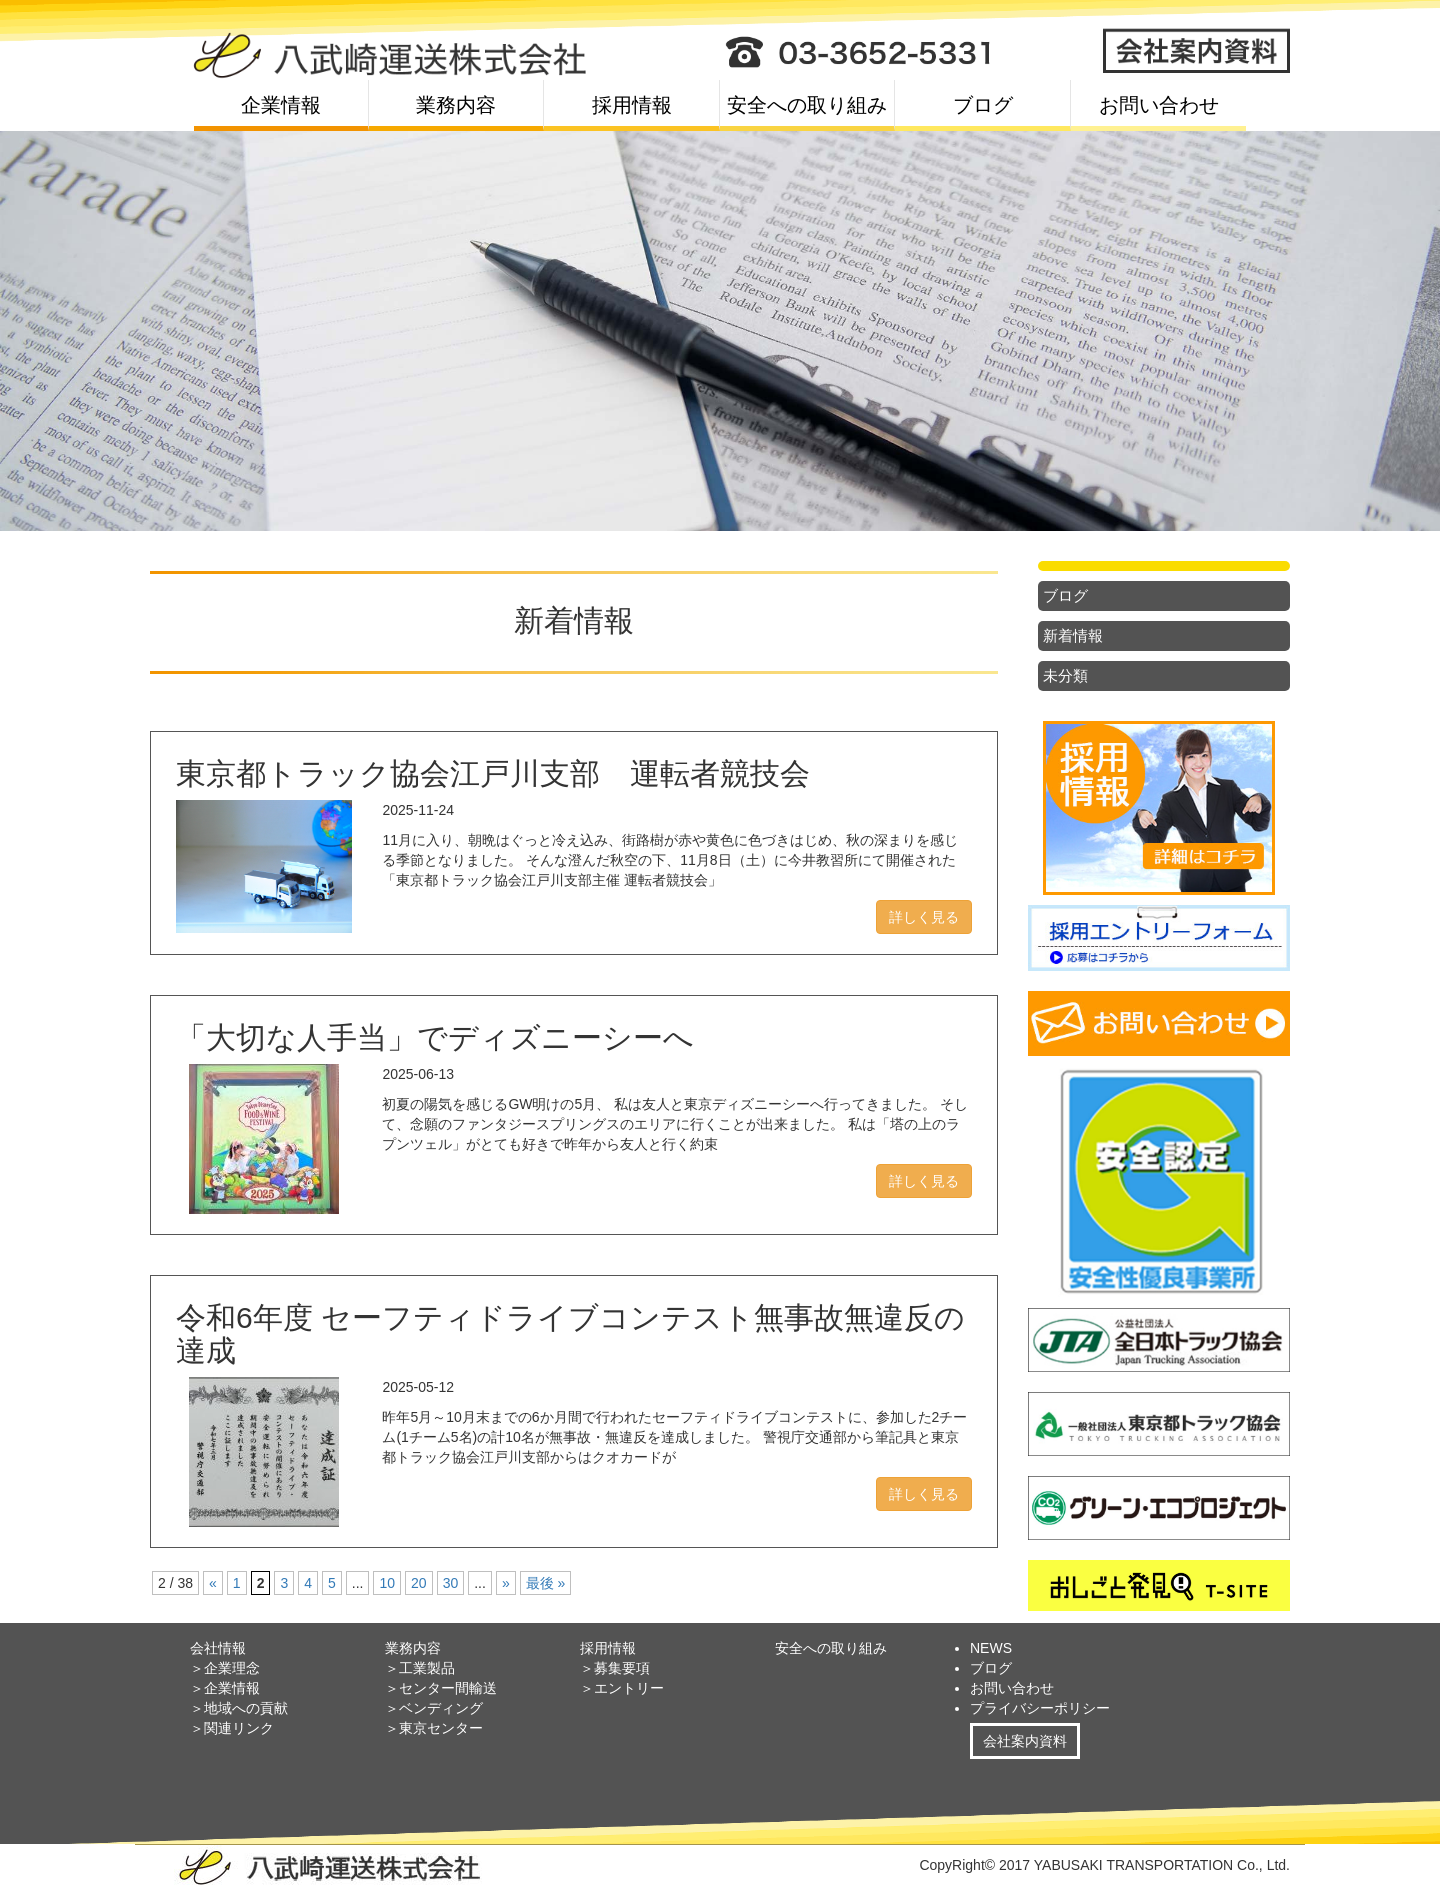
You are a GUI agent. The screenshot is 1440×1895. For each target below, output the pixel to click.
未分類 (1065, 675)
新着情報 (1073, 635)
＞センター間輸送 (441, 1688)
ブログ (983, 105)
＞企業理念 (225, 1668)
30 (451, 1583)
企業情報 (281, 105)
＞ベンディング (434, 1708)
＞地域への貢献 (239, 1708)
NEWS (991, 1648)
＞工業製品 (420, 1668)
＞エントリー (622, 1688)
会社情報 (218, 1648)
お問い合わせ (1159, 105)
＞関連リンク (232, 1728)
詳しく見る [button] (924, 917)
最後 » (546, 1583)
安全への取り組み (807, 105)
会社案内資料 (1025, 1741)
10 (387, 1583)
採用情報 (632, 105)
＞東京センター (434, 1728)
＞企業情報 (225, 1688)
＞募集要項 (615, 1668)
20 (419, 1583)
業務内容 (456, 105)
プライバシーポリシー (1040, 1708)
